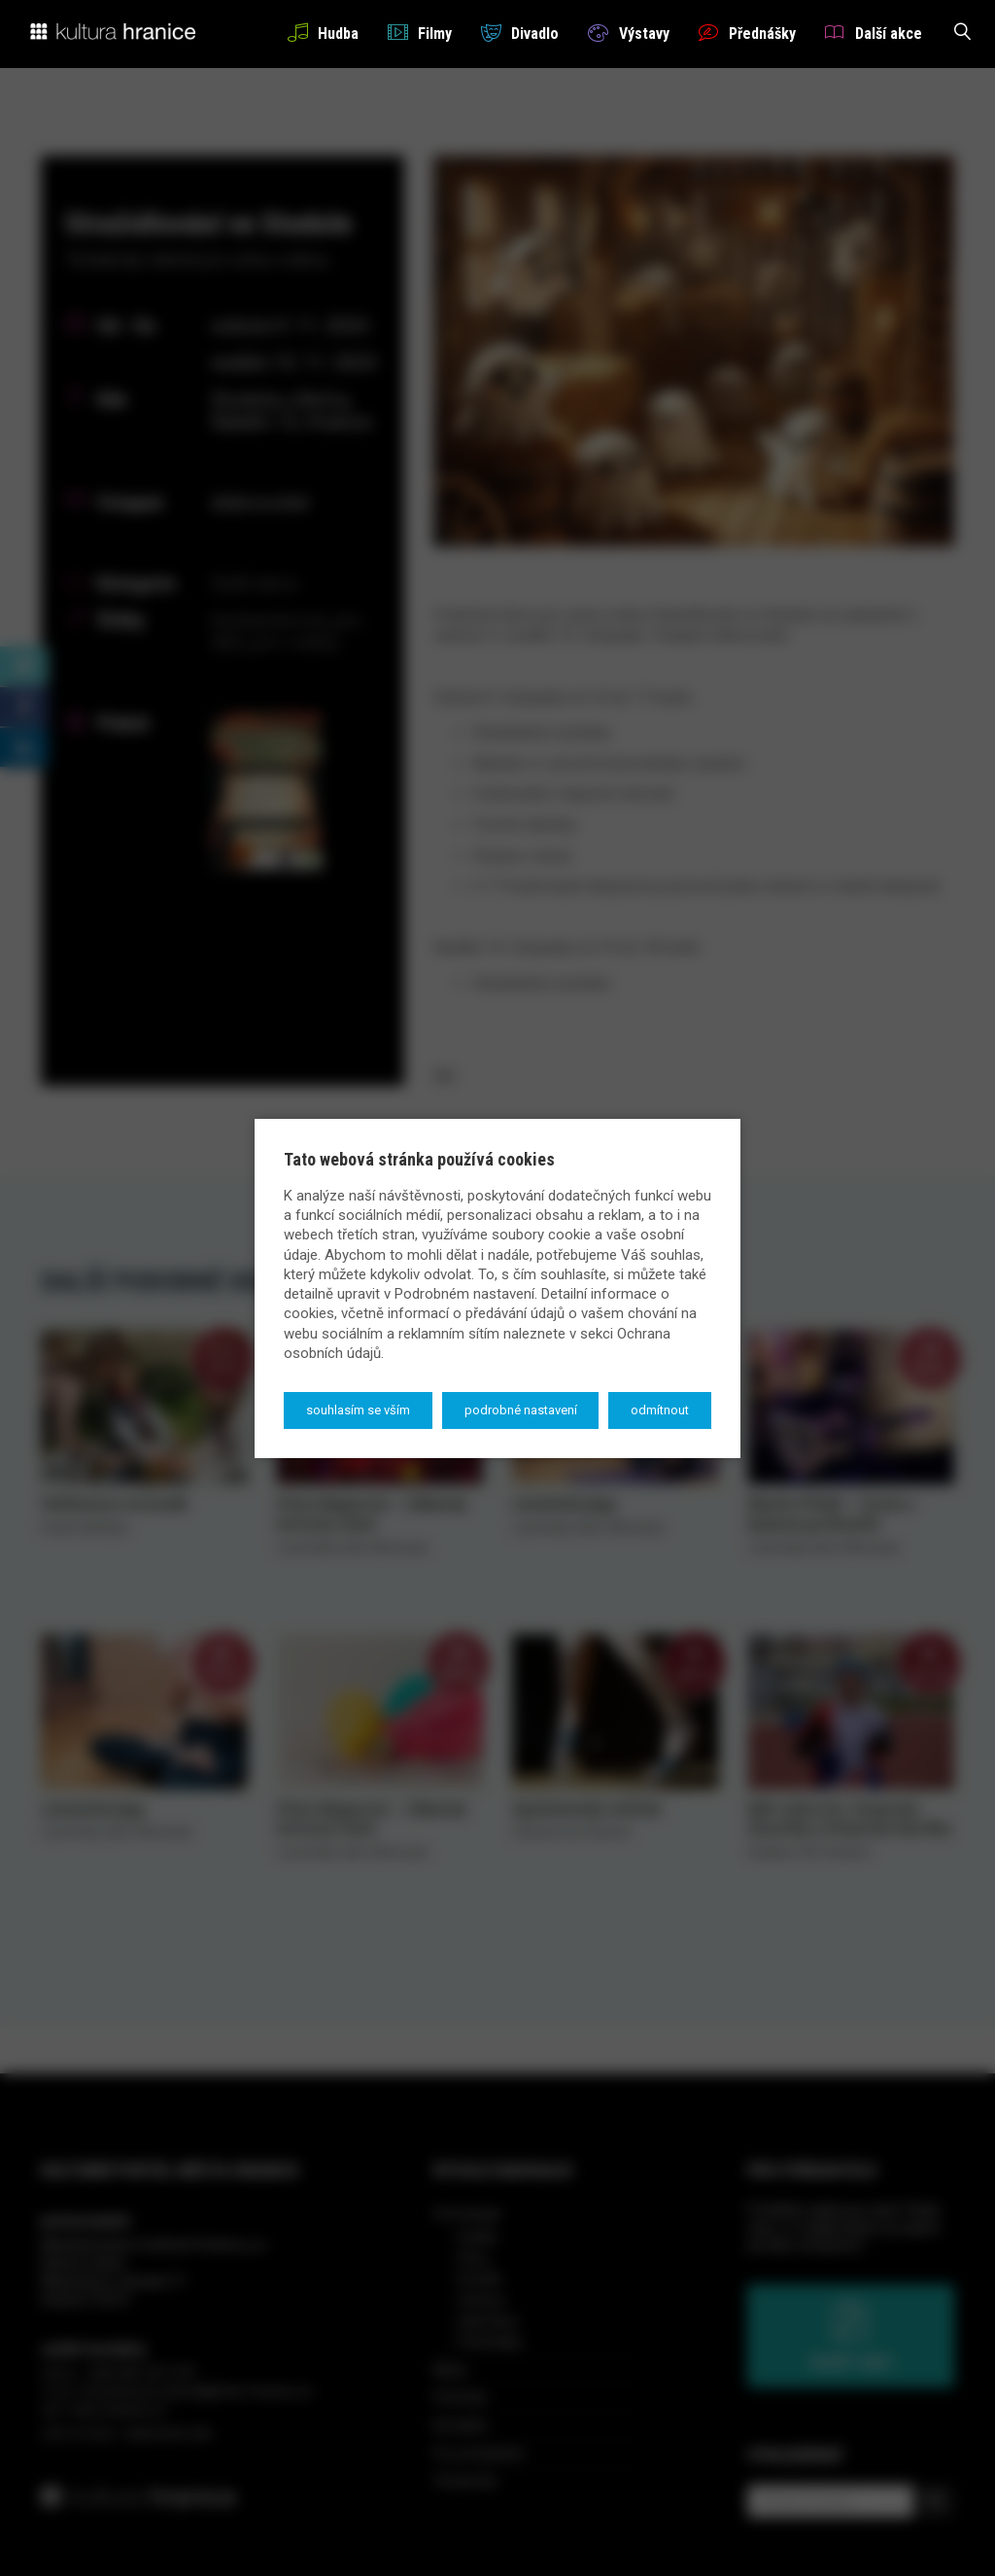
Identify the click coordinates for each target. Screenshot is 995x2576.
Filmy (420, 32)
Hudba (323, 32)
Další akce (873, 32)
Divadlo (520, 32)
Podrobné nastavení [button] (520, 1410)
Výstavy (628, 32)
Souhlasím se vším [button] (358, 1410)
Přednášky (747, 32)
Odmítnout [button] (660, 1410)
